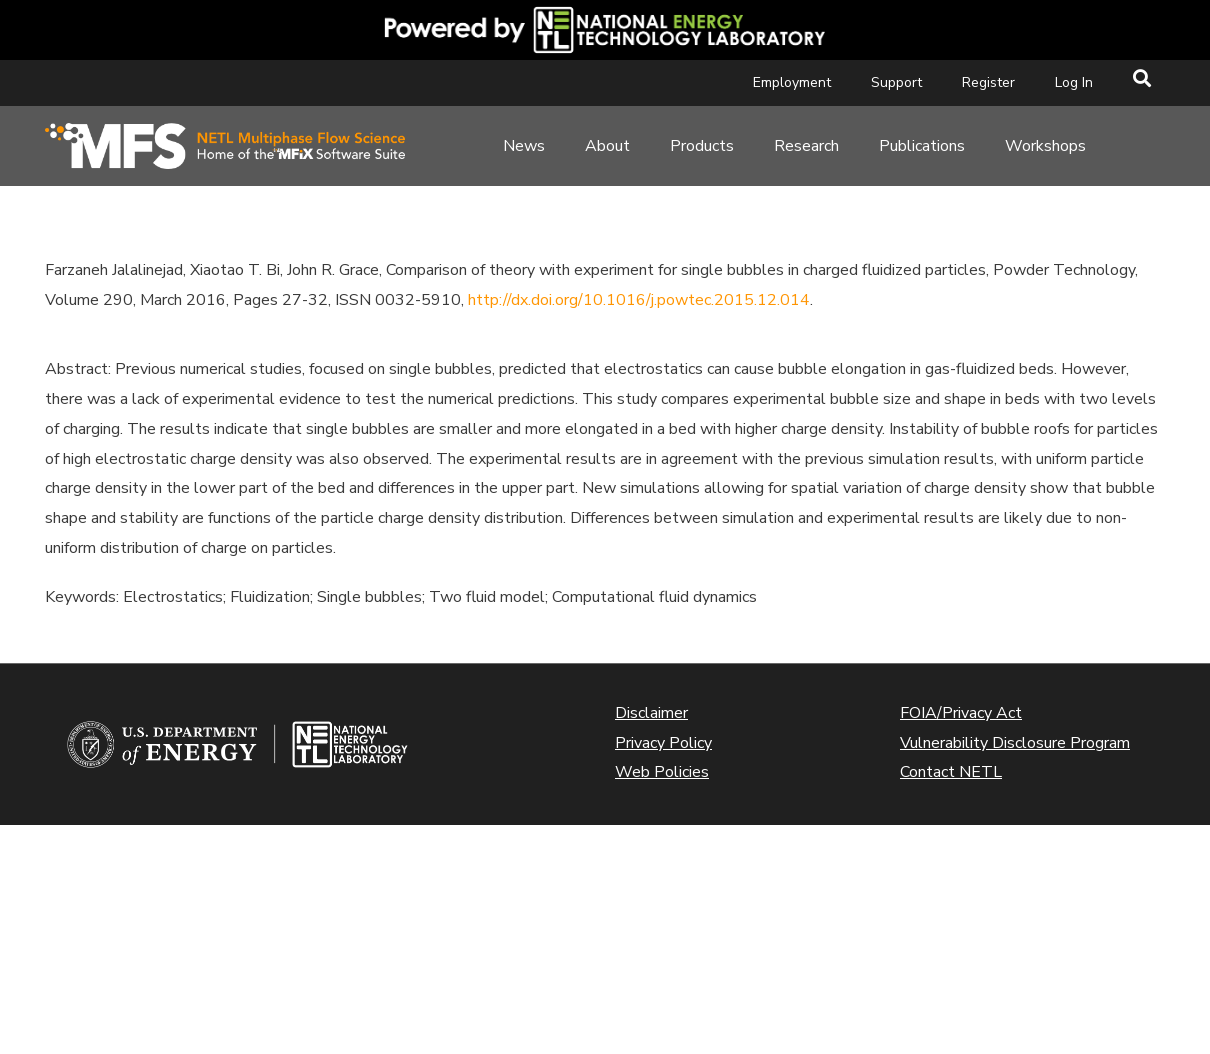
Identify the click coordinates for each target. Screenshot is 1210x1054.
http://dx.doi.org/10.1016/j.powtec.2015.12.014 (639, 300)
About (607, 146)
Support (896, 82)
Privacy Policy (663, 743)
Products (702, 146)
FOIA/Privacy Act (961, 713)
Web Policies (662, 772)
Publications (922, 146)
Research (806, 146)
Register (988, 82)
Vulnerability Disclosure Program (1015, 743)
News (524, 146)
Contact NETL (951, 772)
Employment (792, 82)
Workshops (1045, 146)
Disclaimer (651, 713)
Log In (1074, 82)
